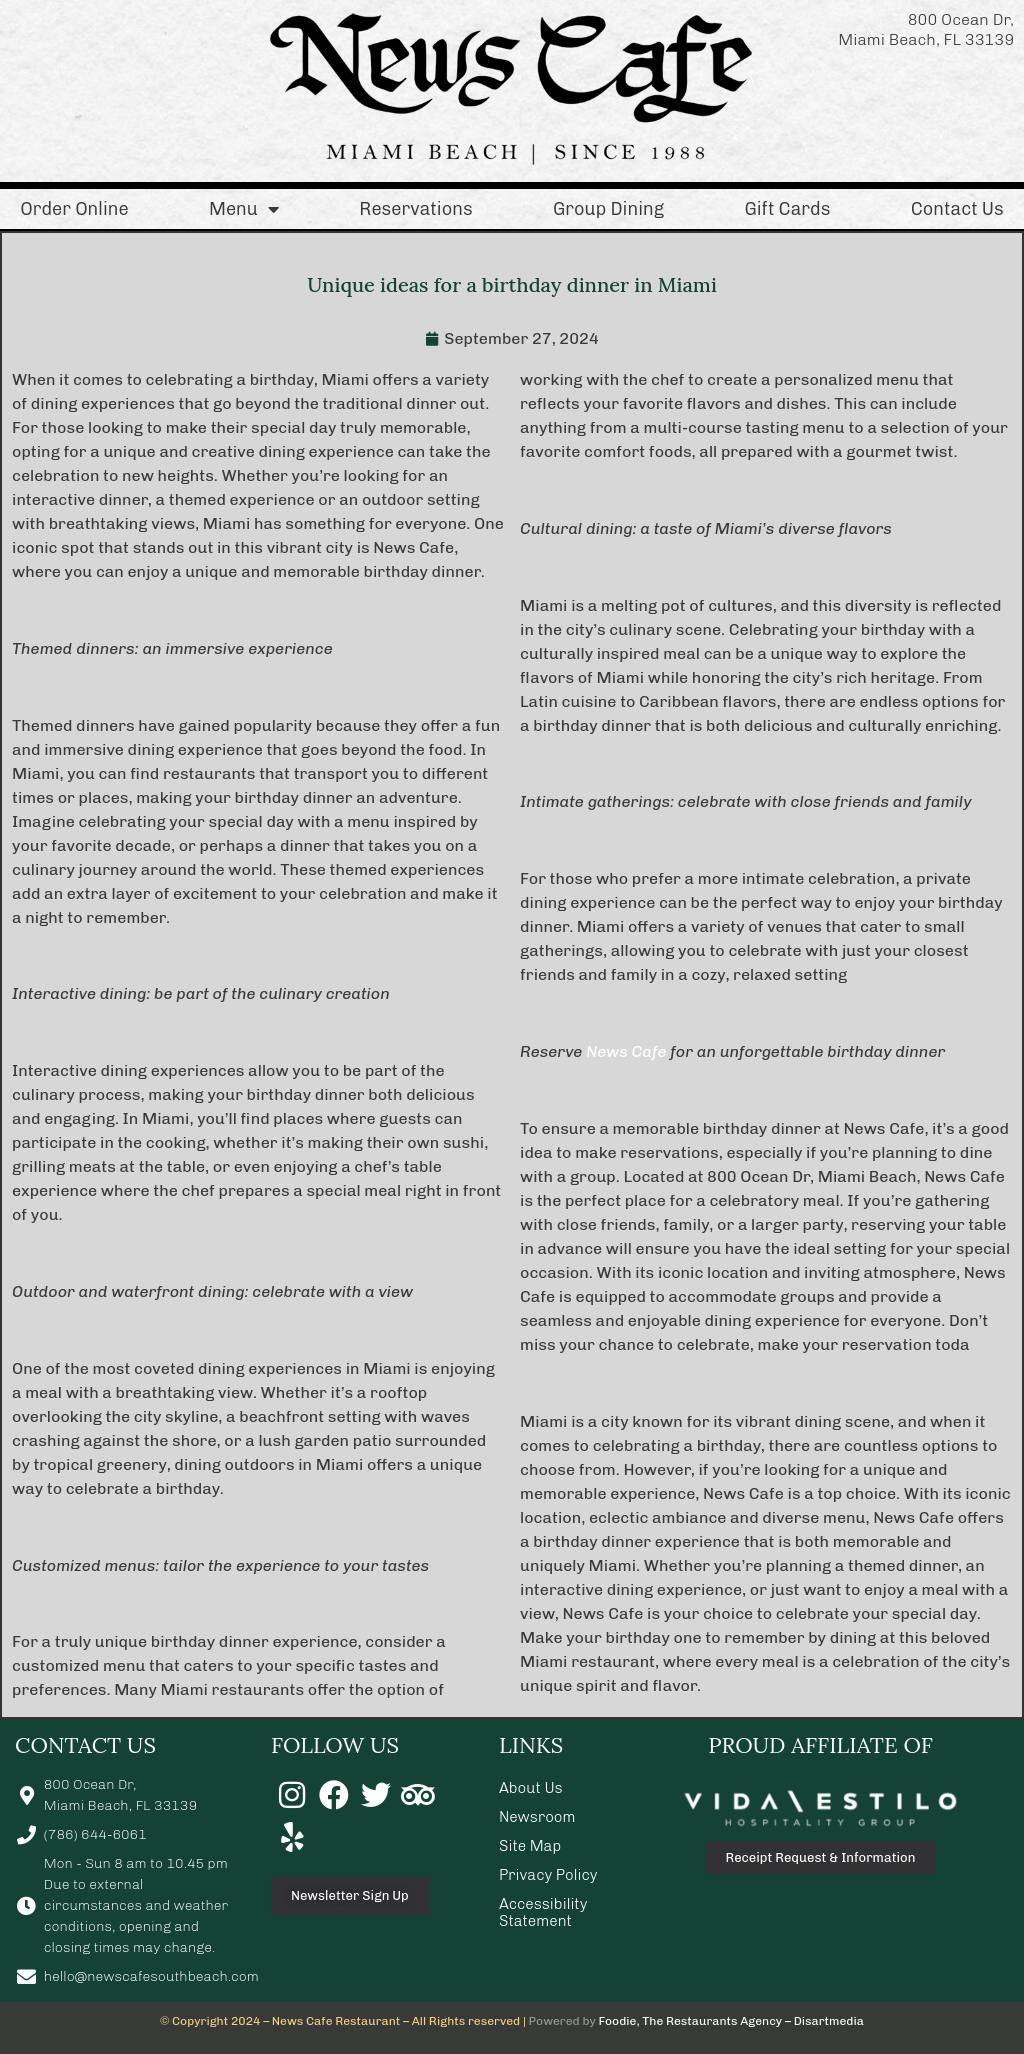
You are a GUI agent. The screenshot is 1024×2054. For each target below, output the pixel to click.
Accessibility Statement (543, 1912)
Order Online (74, 209)
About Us (531, 1788)
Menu (244, 209)
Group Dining (608, 209)
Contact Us (957, 209)
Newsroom (537, 1817)
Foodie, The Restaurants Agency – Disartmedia (731, 2021)
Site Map (530, 1846)
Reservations (415, 209)
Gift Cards (787, 209)
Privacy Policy (548, 1875)
